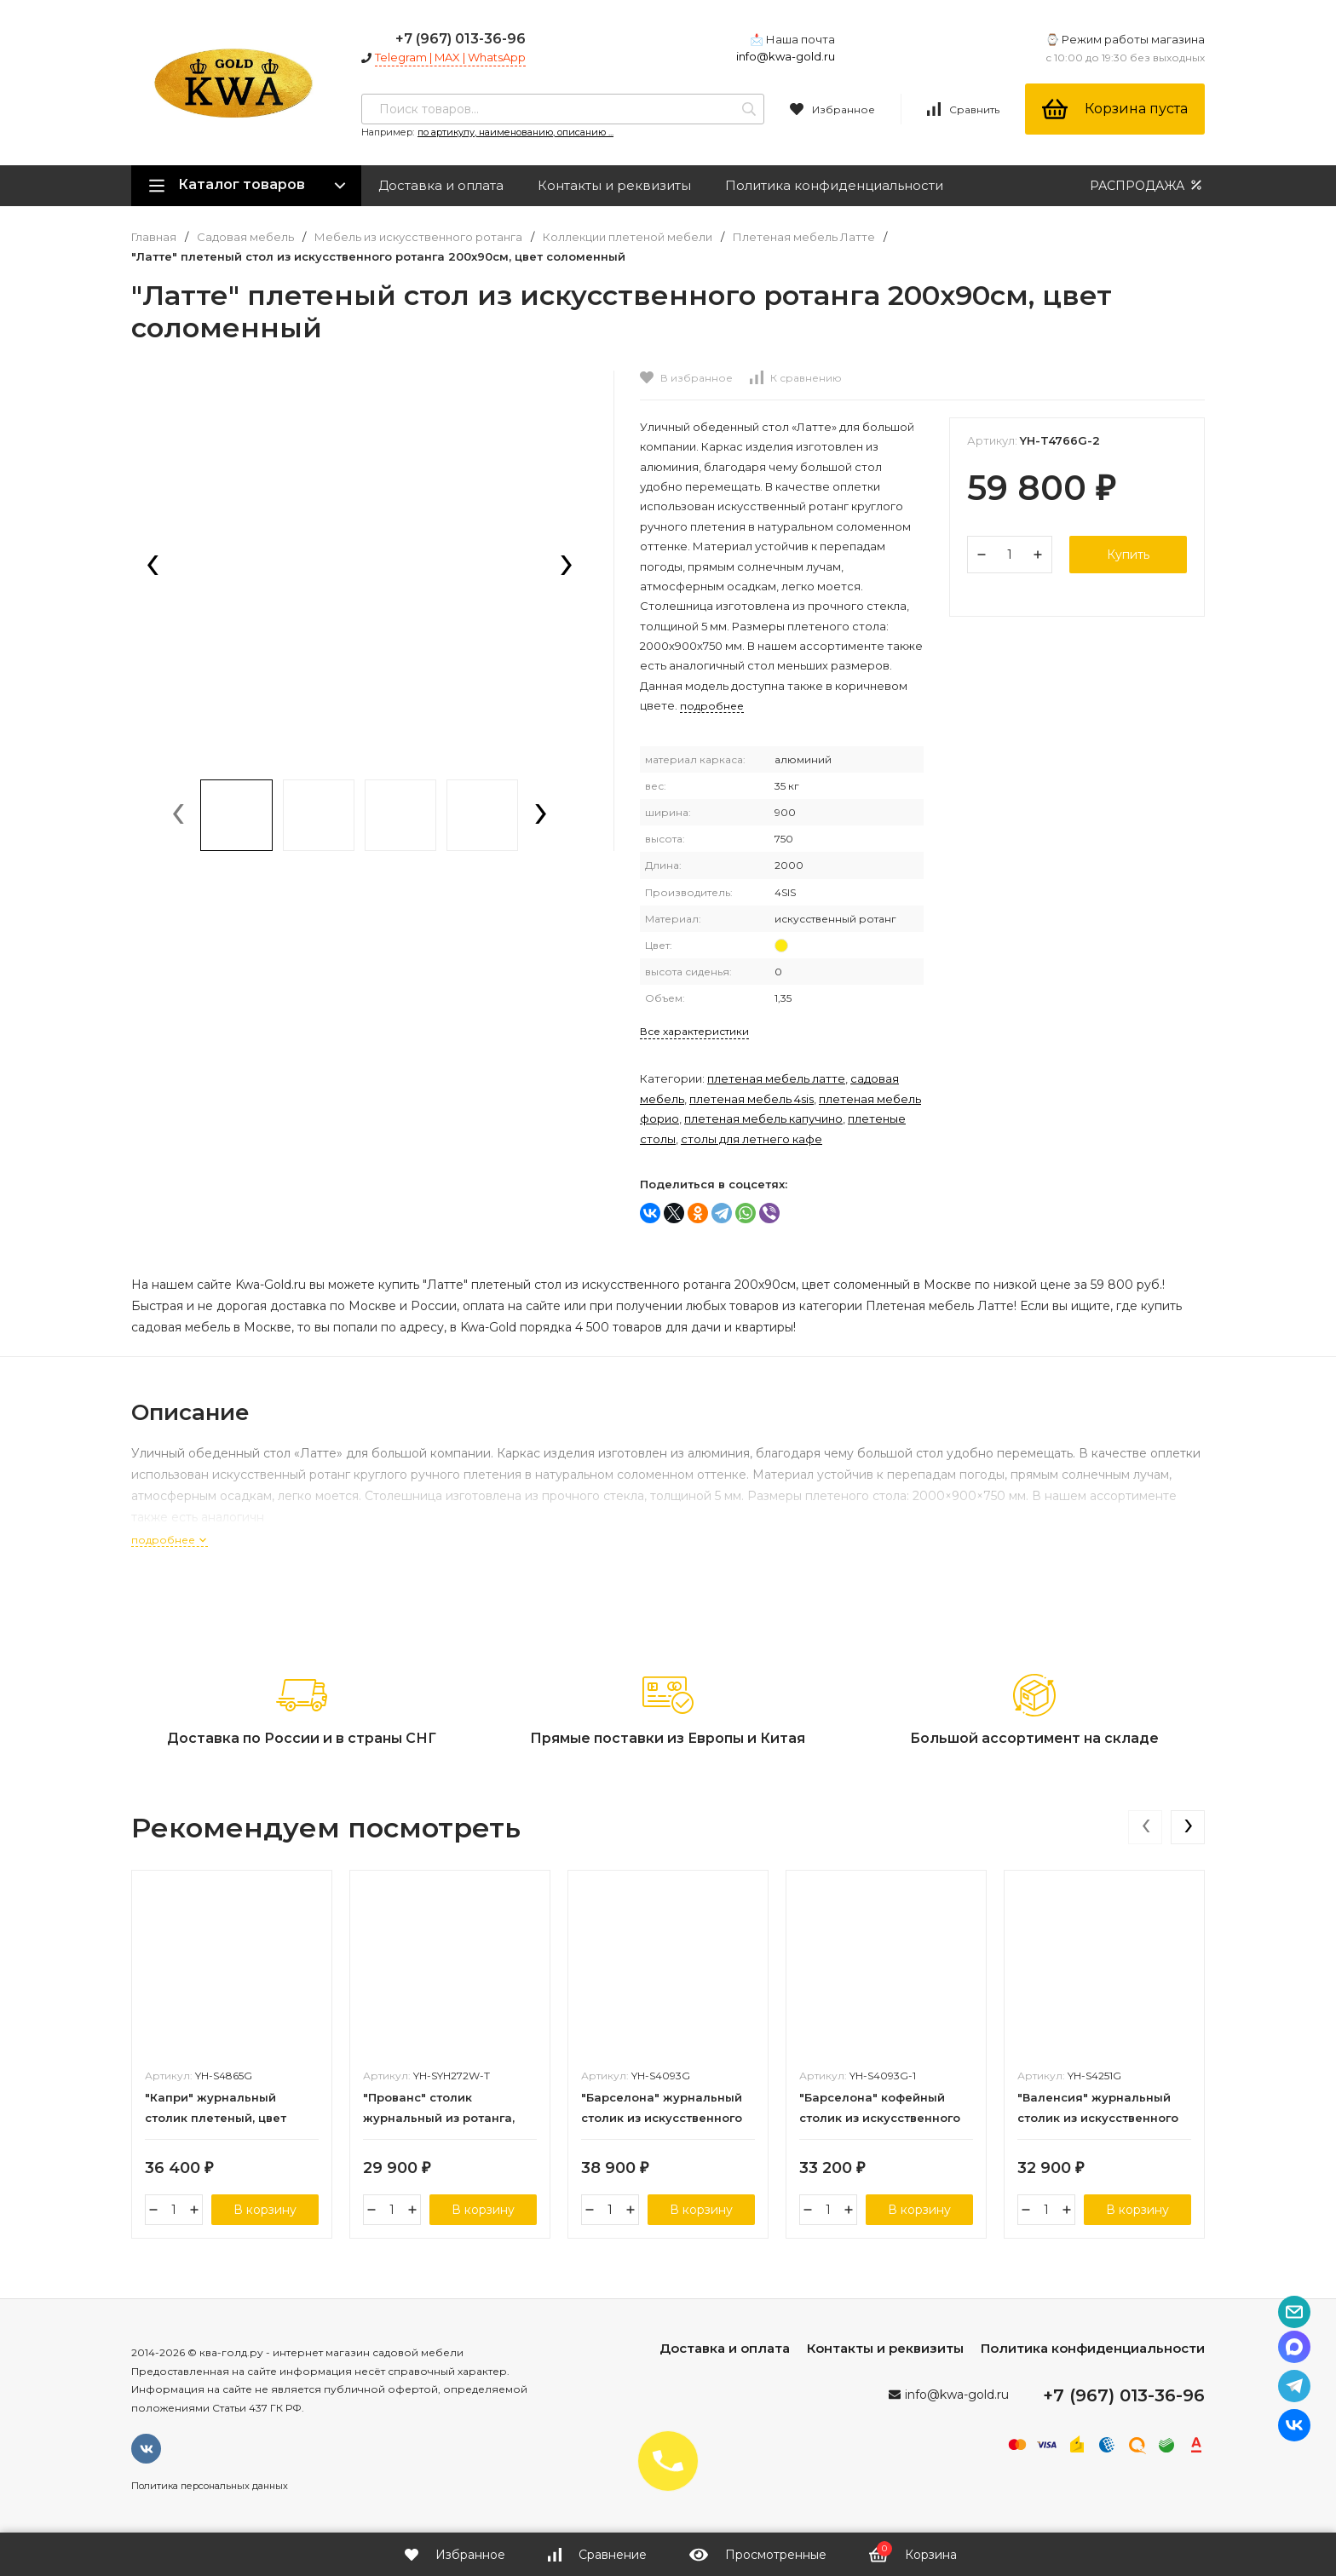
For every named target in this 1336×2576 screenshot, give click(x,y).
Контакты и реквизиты (614, 185)
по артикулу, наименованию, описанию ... (515, 132)
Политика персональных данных (209, 2486)
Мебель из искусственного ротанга (418, 237)
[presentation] (152, 566)
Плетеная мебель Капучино (763, 1118)
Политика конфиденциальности (834, 185)
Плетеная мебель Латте (804, 237)
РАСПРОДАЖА (1147, 185)
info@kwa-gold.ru (785, 56)
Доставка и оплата (441, 185)
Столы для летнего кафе (751, 1139)
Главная (153, 237)
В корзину (265, 2209)
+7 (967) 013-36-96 (460, 39)
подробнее (169, 1539)
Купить (1128, 554)
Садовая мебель (245, 237)
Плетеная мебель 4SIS (751, 1099)
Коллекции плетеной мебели (627, 237)
